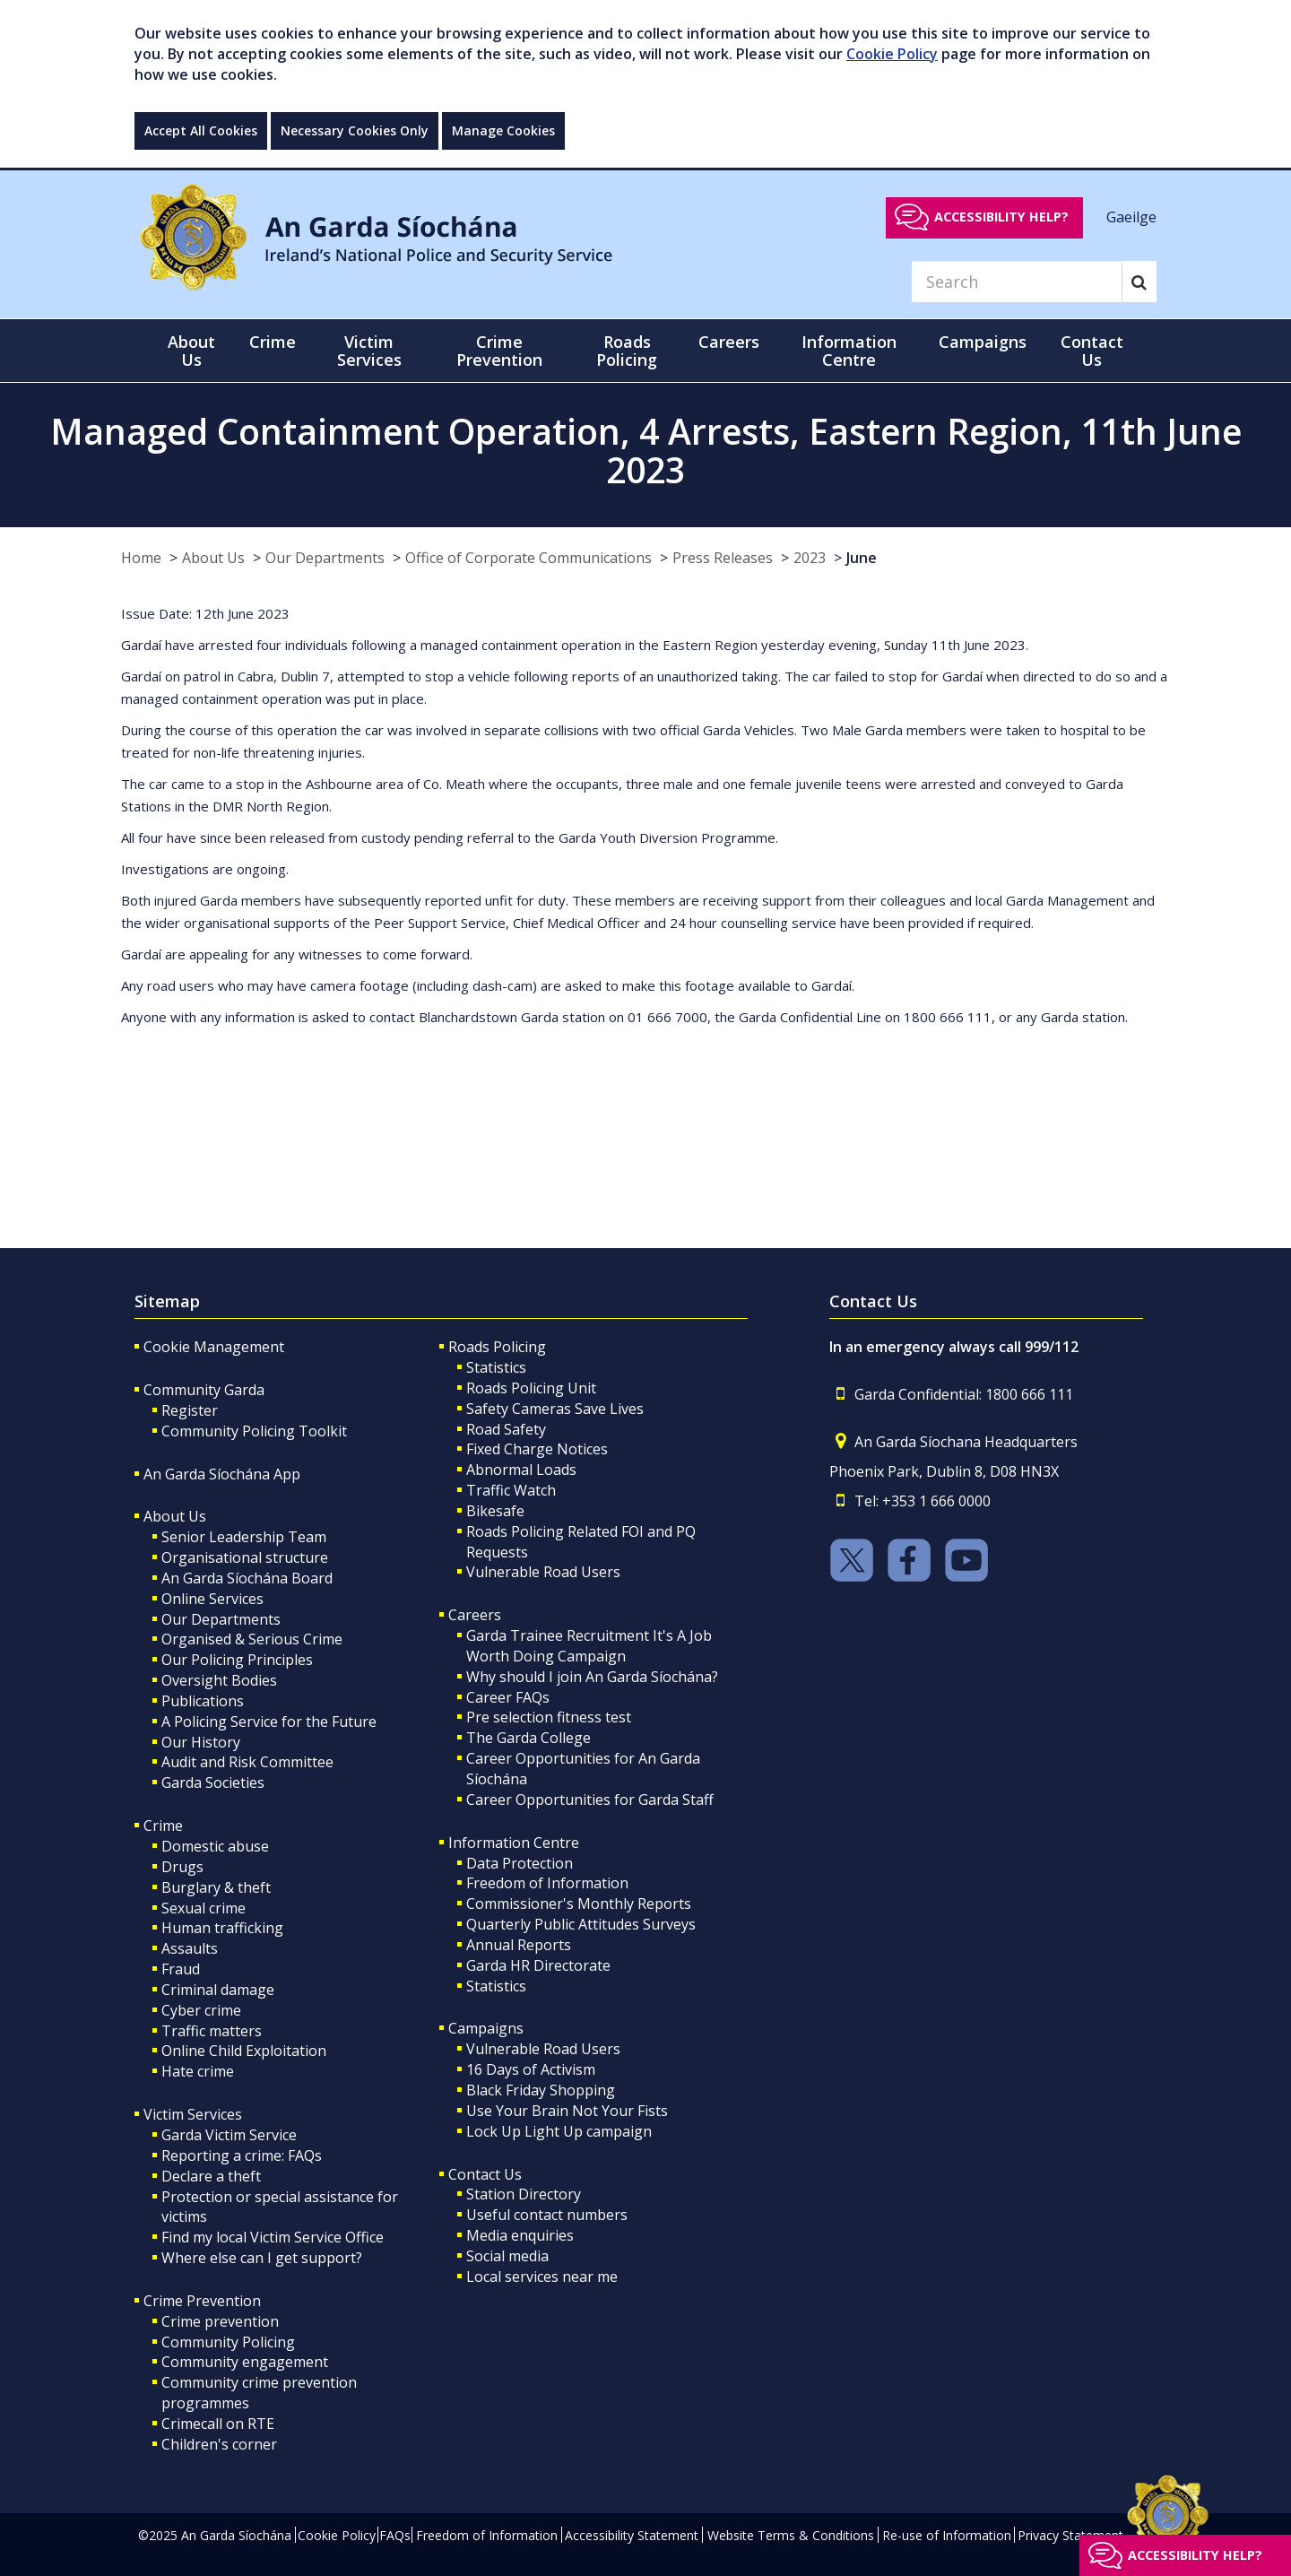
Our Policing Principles (237, 1660)
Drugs (182, 1867)
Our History (200, 1742)
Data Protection (519, 1863)
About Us (213, 558)
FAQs (395, 2535)
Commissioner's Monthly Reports (578, 1903)
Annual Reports (518, 1945)
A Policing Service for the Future (269, 1721)
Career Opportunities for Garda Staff (590, 1799)
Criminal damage (217, 1989)
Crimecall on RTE (217, 2423)
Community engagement (244, 2362)
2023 (809, 558)
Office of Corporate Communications (528, 558)
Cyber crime (201, 2010)
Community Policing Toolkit (254, 1431)
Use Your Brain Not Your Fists (567, 2111)
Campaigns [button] (983, 341)
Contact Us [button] (1092, 350)
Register (189, 1410)
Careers (474, 1615)
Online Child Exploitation (243, 2050)
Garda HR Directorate (538, 1965)
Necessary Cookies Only (355, 130)
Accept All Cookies (200, 130)
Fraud (180, 1969)
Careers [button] (728, 341)
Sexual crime (203, 1908)
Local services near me (542, 2276)
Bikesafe (495, 1511)
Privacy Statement (1070, 2535)
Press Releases (722, 558)
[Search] (1017, 281)
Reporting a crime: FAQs (241, 2155)
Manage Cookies (503, 130)
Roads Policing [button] (626, 350)
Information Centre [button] (849, 350)
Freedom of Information (547, 1883)
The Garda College (528, 1738)
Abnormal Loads (521, 1469)
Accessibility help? (1001, 216)
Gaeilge (1131, 216)
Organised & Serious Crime (251, 1639)
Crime (163, 1825)
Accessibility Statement (631, 2535)
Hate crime (197, 2071)
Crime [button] (272, 341)
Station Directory (523, 2194)
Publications (202, 1701)
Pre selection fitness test (548, 1717)
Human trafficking (222, 1928)
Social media (507, 2256)
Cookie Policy (892, 54)
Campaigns (486, 2028)
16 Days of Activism (530, 2069)
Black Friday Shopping (540, 2090)
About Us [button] (191, 350)
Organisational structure (244, 1557)
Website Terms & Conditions (790, 2535)
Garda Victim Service (229, 2135)
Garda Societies (212, 1782)
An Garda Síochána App (221, 1474)
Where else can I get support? (261, 2258)
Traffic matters (211, 2031)
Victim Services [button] (369, 350)
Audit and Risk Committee (247, 1762)
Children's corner (219, 2444)
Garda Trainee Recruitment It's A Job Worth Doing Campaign (589, 1646)
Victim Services (192, 2114)
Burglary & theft (216, 1887)
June (861, 558)
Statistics (496, 1367)
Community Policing (228, 2342)
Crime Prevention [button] (499, 350)
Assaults (189, 1948)
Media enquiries (520, 2235)
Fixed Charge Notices (537, 1449)
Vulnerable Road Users (543, 1572)
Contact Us (485, 2174)
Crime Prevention (202, 2301)
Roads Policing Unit (531, 1388)
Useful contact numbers (547, 2215)
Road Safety (506, 1429)
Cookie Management (213, 1347)
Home (141, 558)
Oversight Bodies (219, 1680)
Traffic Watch (511, 1490)
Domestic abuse (215, 1846)
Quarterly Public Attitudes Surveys (581, 1924)
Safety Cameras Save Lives (555, 1408)
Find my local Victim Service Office (272, 2237)
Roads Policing (497, 1347)
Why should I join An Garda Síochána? (592, 1677)
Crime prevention (220, 2321)
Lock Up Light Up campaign (559, 2131)
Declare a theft (211, 2176)
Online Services (212, 1599)
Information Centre (513, 1842)
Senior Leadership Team (243, 1537)
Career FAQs (508, 1697)
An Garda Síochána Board (247, 1578)
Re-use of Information (946, 2535)
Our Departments (325, 558)
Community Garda (203, 1390)
